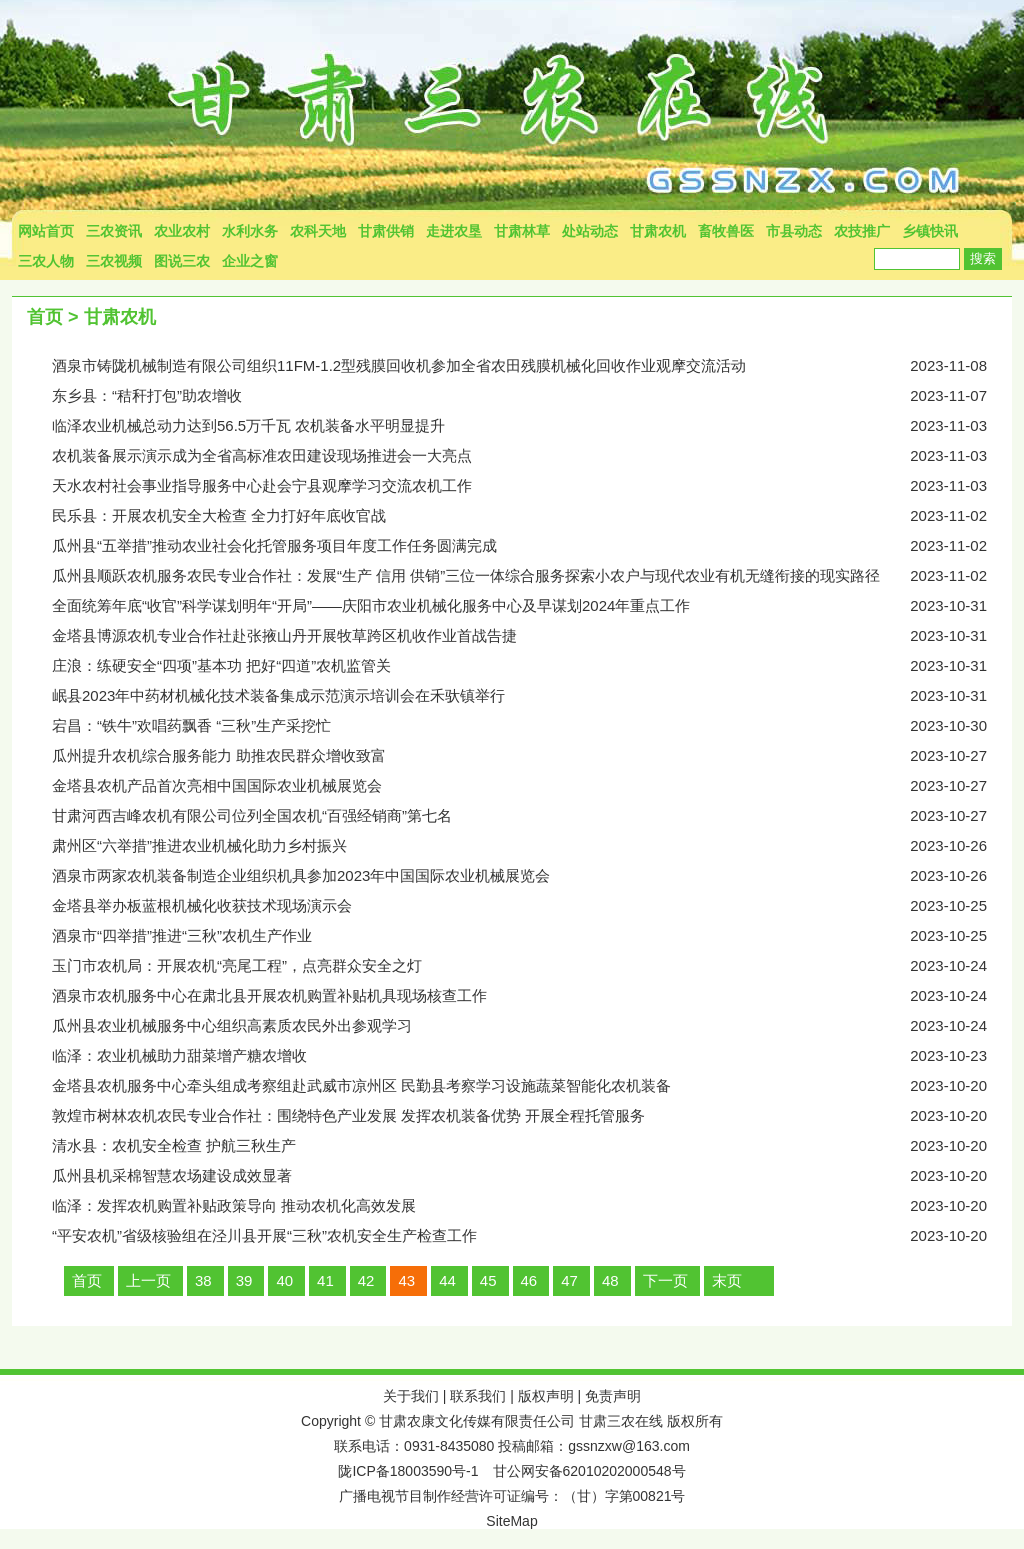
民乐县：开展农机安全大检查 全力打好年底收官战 (532, 516)
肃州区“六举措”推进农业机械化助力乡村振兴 (532, 846)
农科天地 (318, 231)
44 (447, 1280)
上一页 (148, 1280)
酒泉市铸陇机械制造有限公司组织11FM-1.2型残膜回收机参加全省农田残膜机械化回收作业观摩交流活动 (532, 366)
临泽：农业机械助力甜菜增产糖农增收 (532, 1056)
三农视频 (114, 261)
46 (529, 1280)
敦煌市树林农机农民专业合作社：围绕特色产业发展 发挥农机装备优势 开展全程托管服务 (532, 1116)
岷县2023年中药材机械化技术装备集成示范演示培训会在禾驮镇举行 (532, 696)
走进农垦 (454, 231)
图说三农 (182, 261)
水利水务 (250, 231)
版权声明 (546, 1396)
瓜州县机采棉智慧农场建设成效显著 (532, 1176)
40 (284, 1280)
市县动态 (794, 231)
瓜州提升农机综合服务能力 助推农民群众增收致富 (532, 756)
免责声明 (613, 1396)
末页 (727, 1280)
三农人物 (46, 261)
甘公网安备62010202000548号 (589, 1471)
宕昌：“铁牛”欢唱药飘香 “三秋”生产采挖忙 (532, 726)
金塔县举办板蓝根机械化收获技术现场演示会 (532, 906)
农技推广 (862, 231)
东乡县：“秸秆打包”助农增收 (532, 396)
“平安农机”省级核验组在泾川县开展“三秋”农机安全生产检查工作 (532, 1236)
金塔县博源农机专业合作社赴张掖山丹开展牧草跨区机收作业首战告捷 (532, 636)
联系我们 (478, 1396)
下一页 (665, 1280)
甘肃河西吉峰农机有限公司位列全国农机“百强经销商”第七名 (532, 816)
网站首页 (46, 231)
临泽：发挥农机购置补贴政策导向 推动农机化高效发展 (532, 1206)
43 (406, 1280)
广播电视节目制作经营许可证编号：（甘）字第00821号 (512, 1496)
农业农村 (182, 231)
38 (203, 1280)
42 (366, 1280)
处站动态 (590, 231)
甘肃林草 (522, 231)
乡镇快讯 (930, 231)
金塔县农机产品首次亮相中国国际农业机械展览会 (532, 786)
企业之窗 (250, 261)
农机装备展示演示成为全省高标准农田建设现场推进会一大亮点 (532, 456)
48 (610, 1280)
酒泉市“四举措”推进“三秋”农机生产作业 (532, 936)
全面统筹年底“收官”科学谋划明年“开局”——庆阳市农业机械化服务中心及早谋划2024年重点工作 (532, 606)
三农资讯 (114, 231)
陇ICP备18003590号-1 (408, 1471)
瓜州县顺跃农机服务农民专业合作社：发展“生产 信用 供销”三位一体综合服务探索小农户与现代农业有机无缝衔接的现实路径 (532, 576)
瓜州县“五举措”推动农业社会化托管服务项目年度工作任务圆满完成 (532, 546)
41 (325, 1280)
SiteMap (511, 1521)
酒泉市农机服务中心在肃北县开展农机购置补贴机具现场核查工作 (532, 996)
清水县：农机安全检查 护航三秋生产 (532, 1146)
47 (569, 1280)
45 (488, 1280)
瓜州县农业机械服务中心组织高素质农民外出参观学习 (532, 1026)
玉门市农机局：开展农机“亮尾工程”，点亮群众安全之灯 (532, 966)
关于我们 (411, 1396)
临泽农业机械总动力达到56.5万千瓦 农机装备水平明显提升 (532, 426)
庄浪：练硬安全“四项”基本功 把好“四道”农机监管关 (532, 666)
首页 (45, 317)
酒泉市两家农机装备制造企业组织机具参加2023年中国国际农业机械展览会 (532, 876)
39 (244, 1280)
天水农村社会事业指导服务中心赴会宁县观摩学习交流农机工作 (532, 486)
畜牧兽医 (726, 231)
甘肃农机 (658, 231)
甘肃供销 (386, 231)
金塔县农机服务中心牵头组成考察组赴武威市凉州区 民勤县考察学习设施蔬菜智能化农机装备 (532, 1086)
